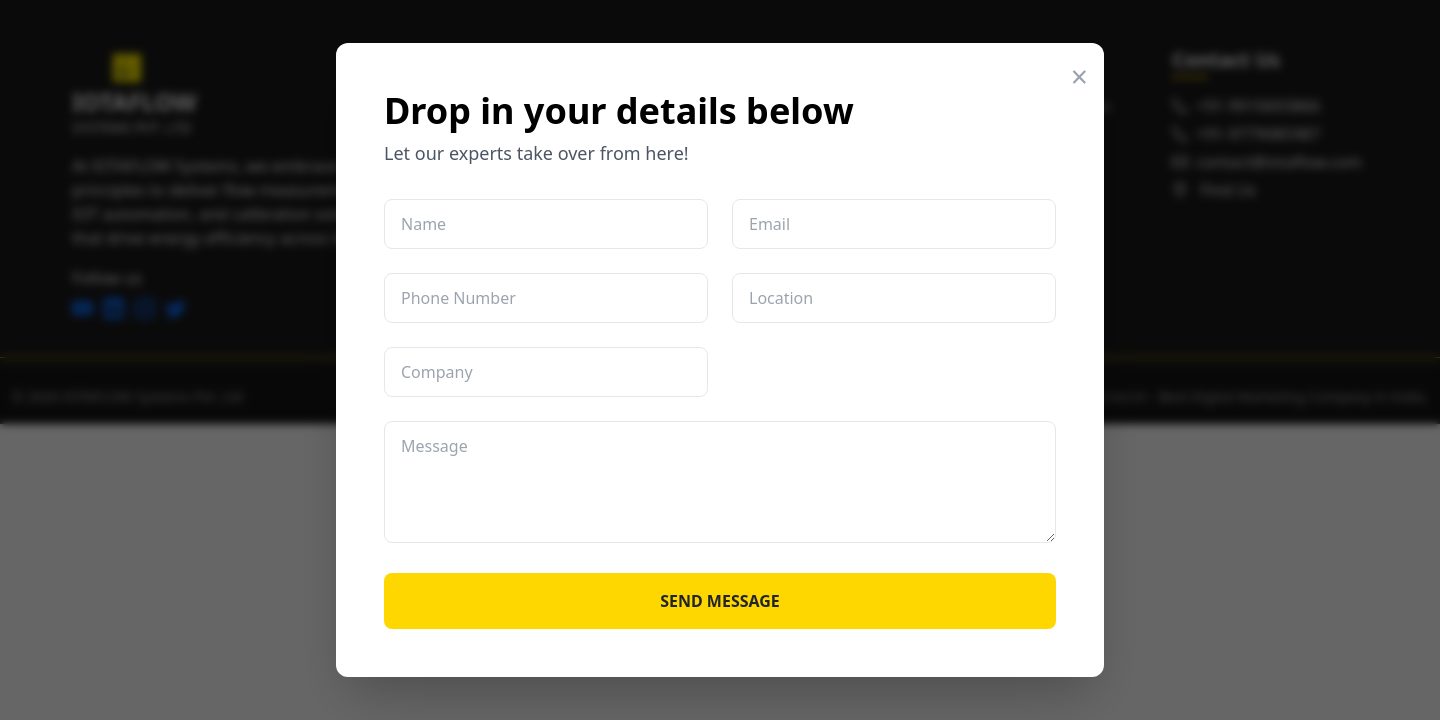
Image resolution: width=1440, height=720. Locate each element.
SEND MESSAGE (720, 601)
